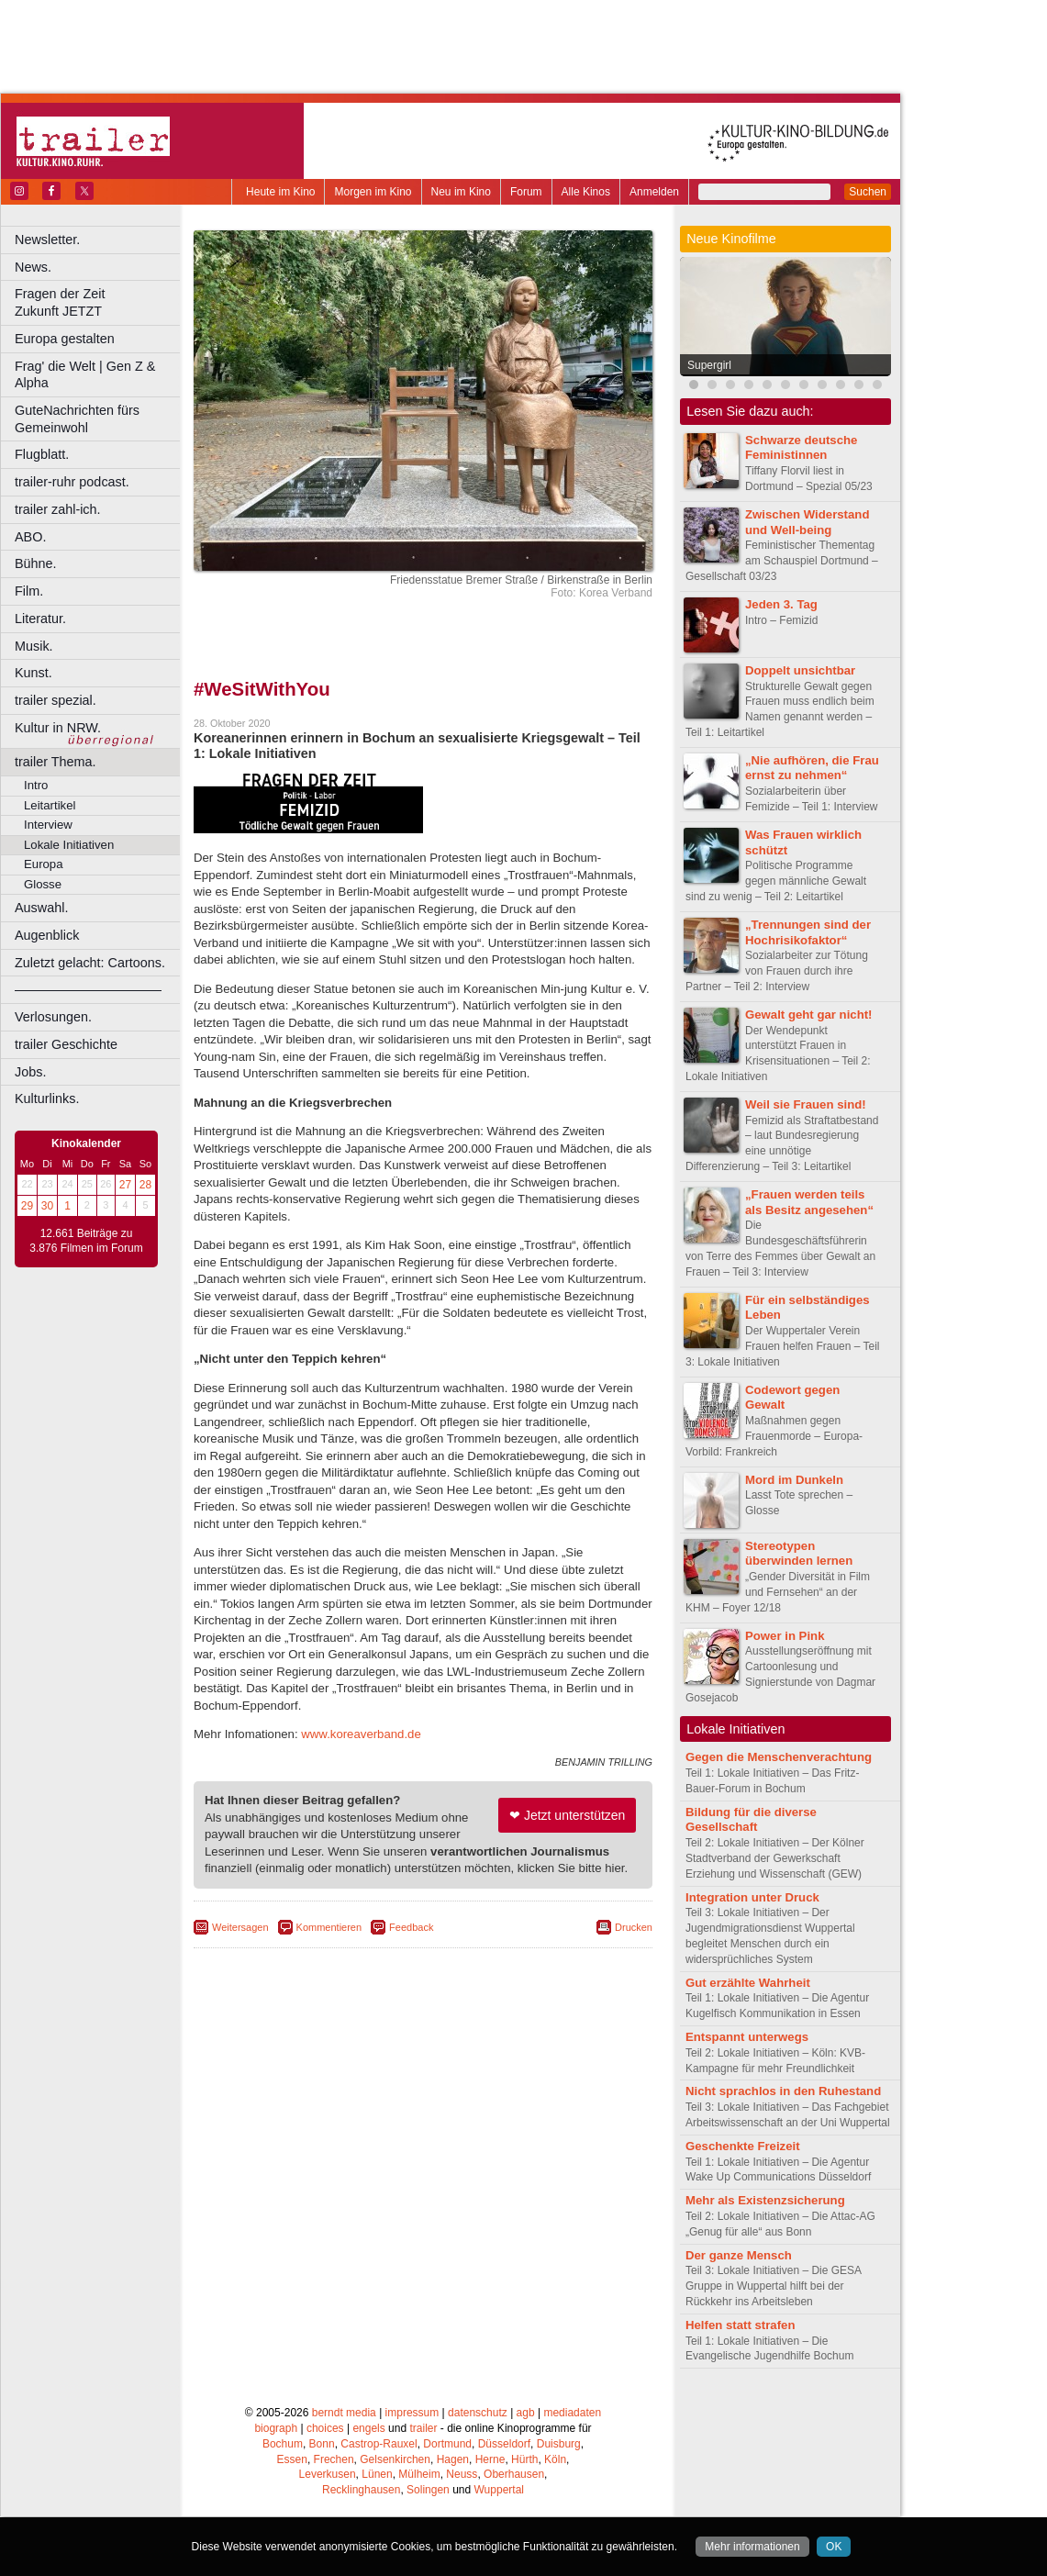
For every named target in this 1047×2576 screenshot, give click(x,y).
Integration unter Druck (752, 1897)
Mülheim (419, 2474)
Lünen (377, 2474)
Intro (36, 785)
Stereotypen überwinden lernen (798, 1553)
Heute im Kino (280, 191)
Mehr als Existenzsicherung (765, 2200)
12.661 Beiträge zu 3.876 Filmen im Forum (85, 1241)
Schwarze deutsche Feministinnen (801, 448)
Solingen (428, 2489)
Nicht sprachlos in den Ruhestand (783, 2091)
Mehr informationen (752, 2546)
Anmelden (654, 191)
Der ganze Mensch (738, 2255)
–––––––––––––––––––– (88, 989)
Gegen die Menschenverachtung (778, 1757)
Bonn (322, 2443)
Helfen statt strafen (740, 2325)
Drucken (633, 1927)
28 (145, 1184)
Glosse (42, 884)
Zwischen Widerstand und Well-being (807, 522)
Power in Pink (784, 1636)
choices (325, 2428)
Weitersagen (240, 1927)
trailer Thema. (55, 761)
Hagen (453, 2459)
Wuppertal (499, 2489)
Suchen (867, 191)
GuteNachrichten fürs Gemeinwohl (77, 419)
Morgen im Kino (372, 191)
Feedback (411, 1927)
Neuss (461, 2474)
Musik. (34, 646)
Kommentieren (329, 1927)
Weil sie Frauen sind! (805, 1104)
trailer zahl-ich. (58, 509)
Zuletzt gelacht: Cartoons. (90, 962)
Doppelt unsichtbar (800, 670)
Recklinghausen (361, 2489)
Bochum (282, 2443)
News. (33, 267)
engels (368, 2428)
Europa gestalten (65, 338)
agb (526, 2412)
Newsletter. (47, 239)
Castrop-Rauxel (378, 2443)
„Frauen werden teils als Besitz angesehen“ (809, 1202)
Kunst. (33, 672)
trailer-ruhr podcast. (72, 481)
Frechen (334, 2459)
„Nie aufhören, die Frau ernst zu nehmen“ (812, 768)
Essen (292, 2459)
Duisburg (559, 2443)
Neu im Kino (461, 191)
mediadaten (572, 2412)
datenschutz (477, 2412)
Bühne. (36, 563)
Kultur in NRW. (58, 727)
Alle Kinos (586, 191)
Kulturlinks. (47, 1098)
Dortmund (447, 2443)
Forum (526, 191)
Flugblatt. (42, 454)
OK (833, 2546)
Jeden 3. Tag (781, 604)
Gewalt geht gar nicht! (808, 1014)
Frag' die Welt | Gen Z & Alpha (85, 375)
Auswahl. (41, 907)
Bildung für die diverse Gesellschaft (751, 1819)
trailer (423, 2428)
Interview (48, 824)
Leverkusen (327, 2474)
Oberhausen (514, 2474)
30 (47, 1205)
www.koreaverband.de (360, 1734)
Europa (43, 864)
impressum (412, 2412)
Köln (555, 2459)
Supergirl (709, 365)
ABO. (30, 537)
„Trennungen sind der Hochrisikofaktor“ (808, 932)
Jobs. (30, 1072)
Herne (490, 2459)
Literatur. (40, 618)
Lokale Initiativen (69, 845)
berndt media (344, 2412)
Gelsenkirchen (395, 2459)
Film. (29, 591)
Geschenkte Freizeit (742, 2146)
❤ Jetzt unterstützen (567, 1815)
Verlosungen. (53, 1016)
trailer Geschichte (66, 1044)
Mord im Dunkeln (794, 1480)
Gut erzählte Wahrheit (747, 1983)
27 (125, 1184)
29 (27, 1205)
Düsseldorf (504, 2443)
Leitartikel (49, 805)
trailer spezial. (55, 700)
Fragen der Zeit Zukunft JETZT (99, 302)
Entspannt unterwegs (746, 2037)
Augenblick (47, 935)
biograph (275, 2428)
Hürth (524, 2459)
